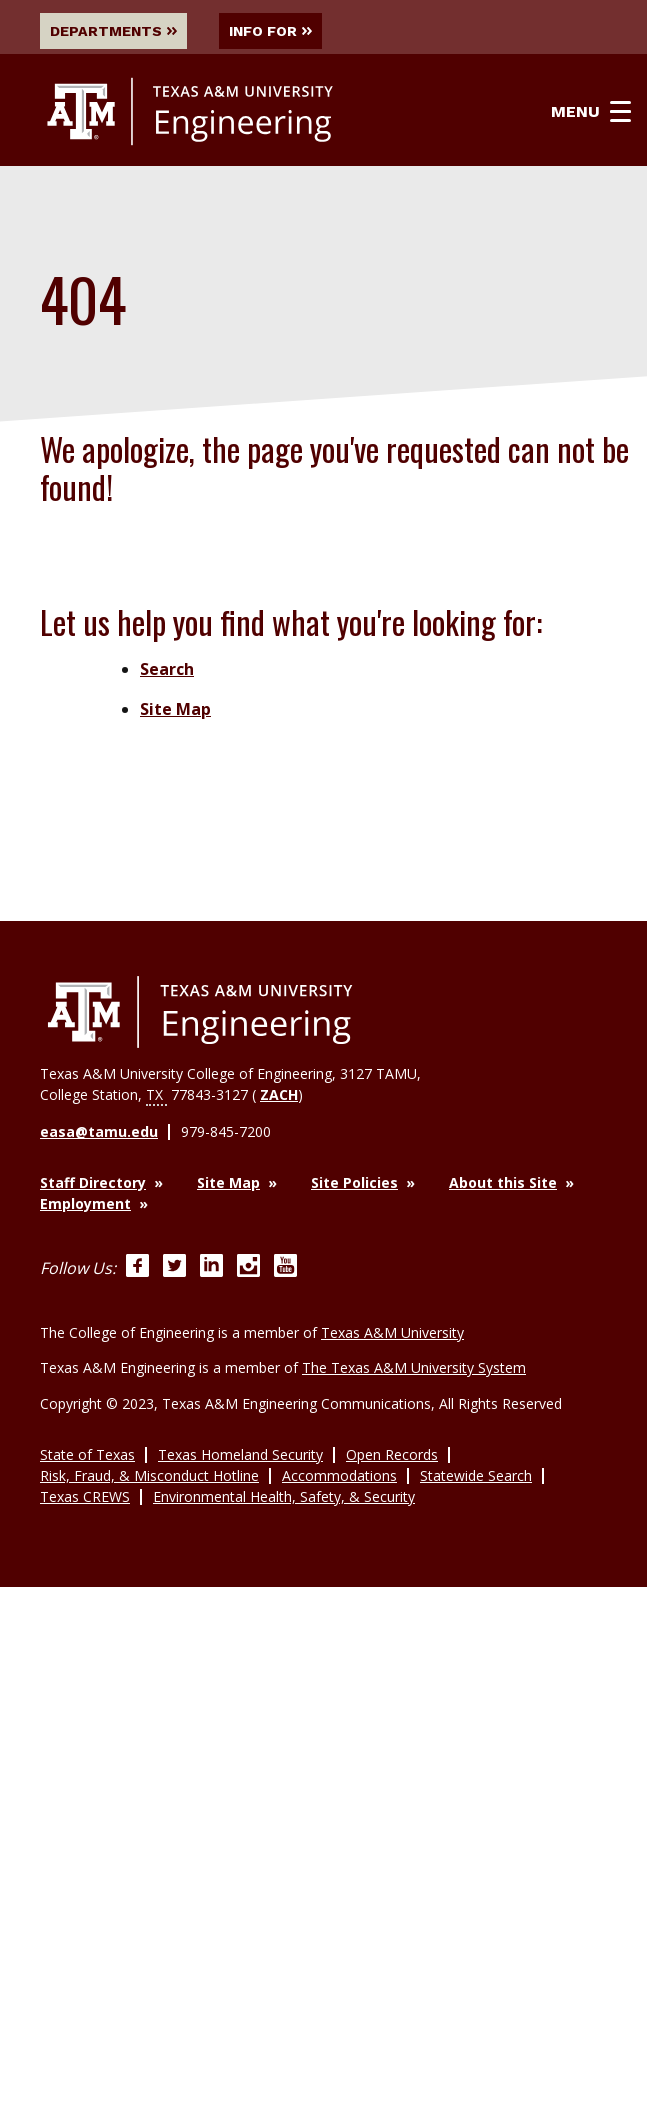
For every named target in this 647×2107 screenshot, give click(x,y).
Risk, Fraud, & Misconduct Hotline (149, 1472)
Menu (593, 112)
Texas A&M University (392, 1331)
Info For (274, 31)
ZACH (279, 1094)
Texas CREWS (85, 1493)
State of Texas (87, 1451)
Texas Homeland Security (240, 1451)
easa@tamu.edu (99, 1131)
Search (167, 670)
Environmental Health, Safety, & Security (284, 1493)
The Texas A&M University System (414, 1365)
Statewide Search (476, 1472)
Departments (114, 31)
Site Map (175, 710)
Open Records (392, 1451)
